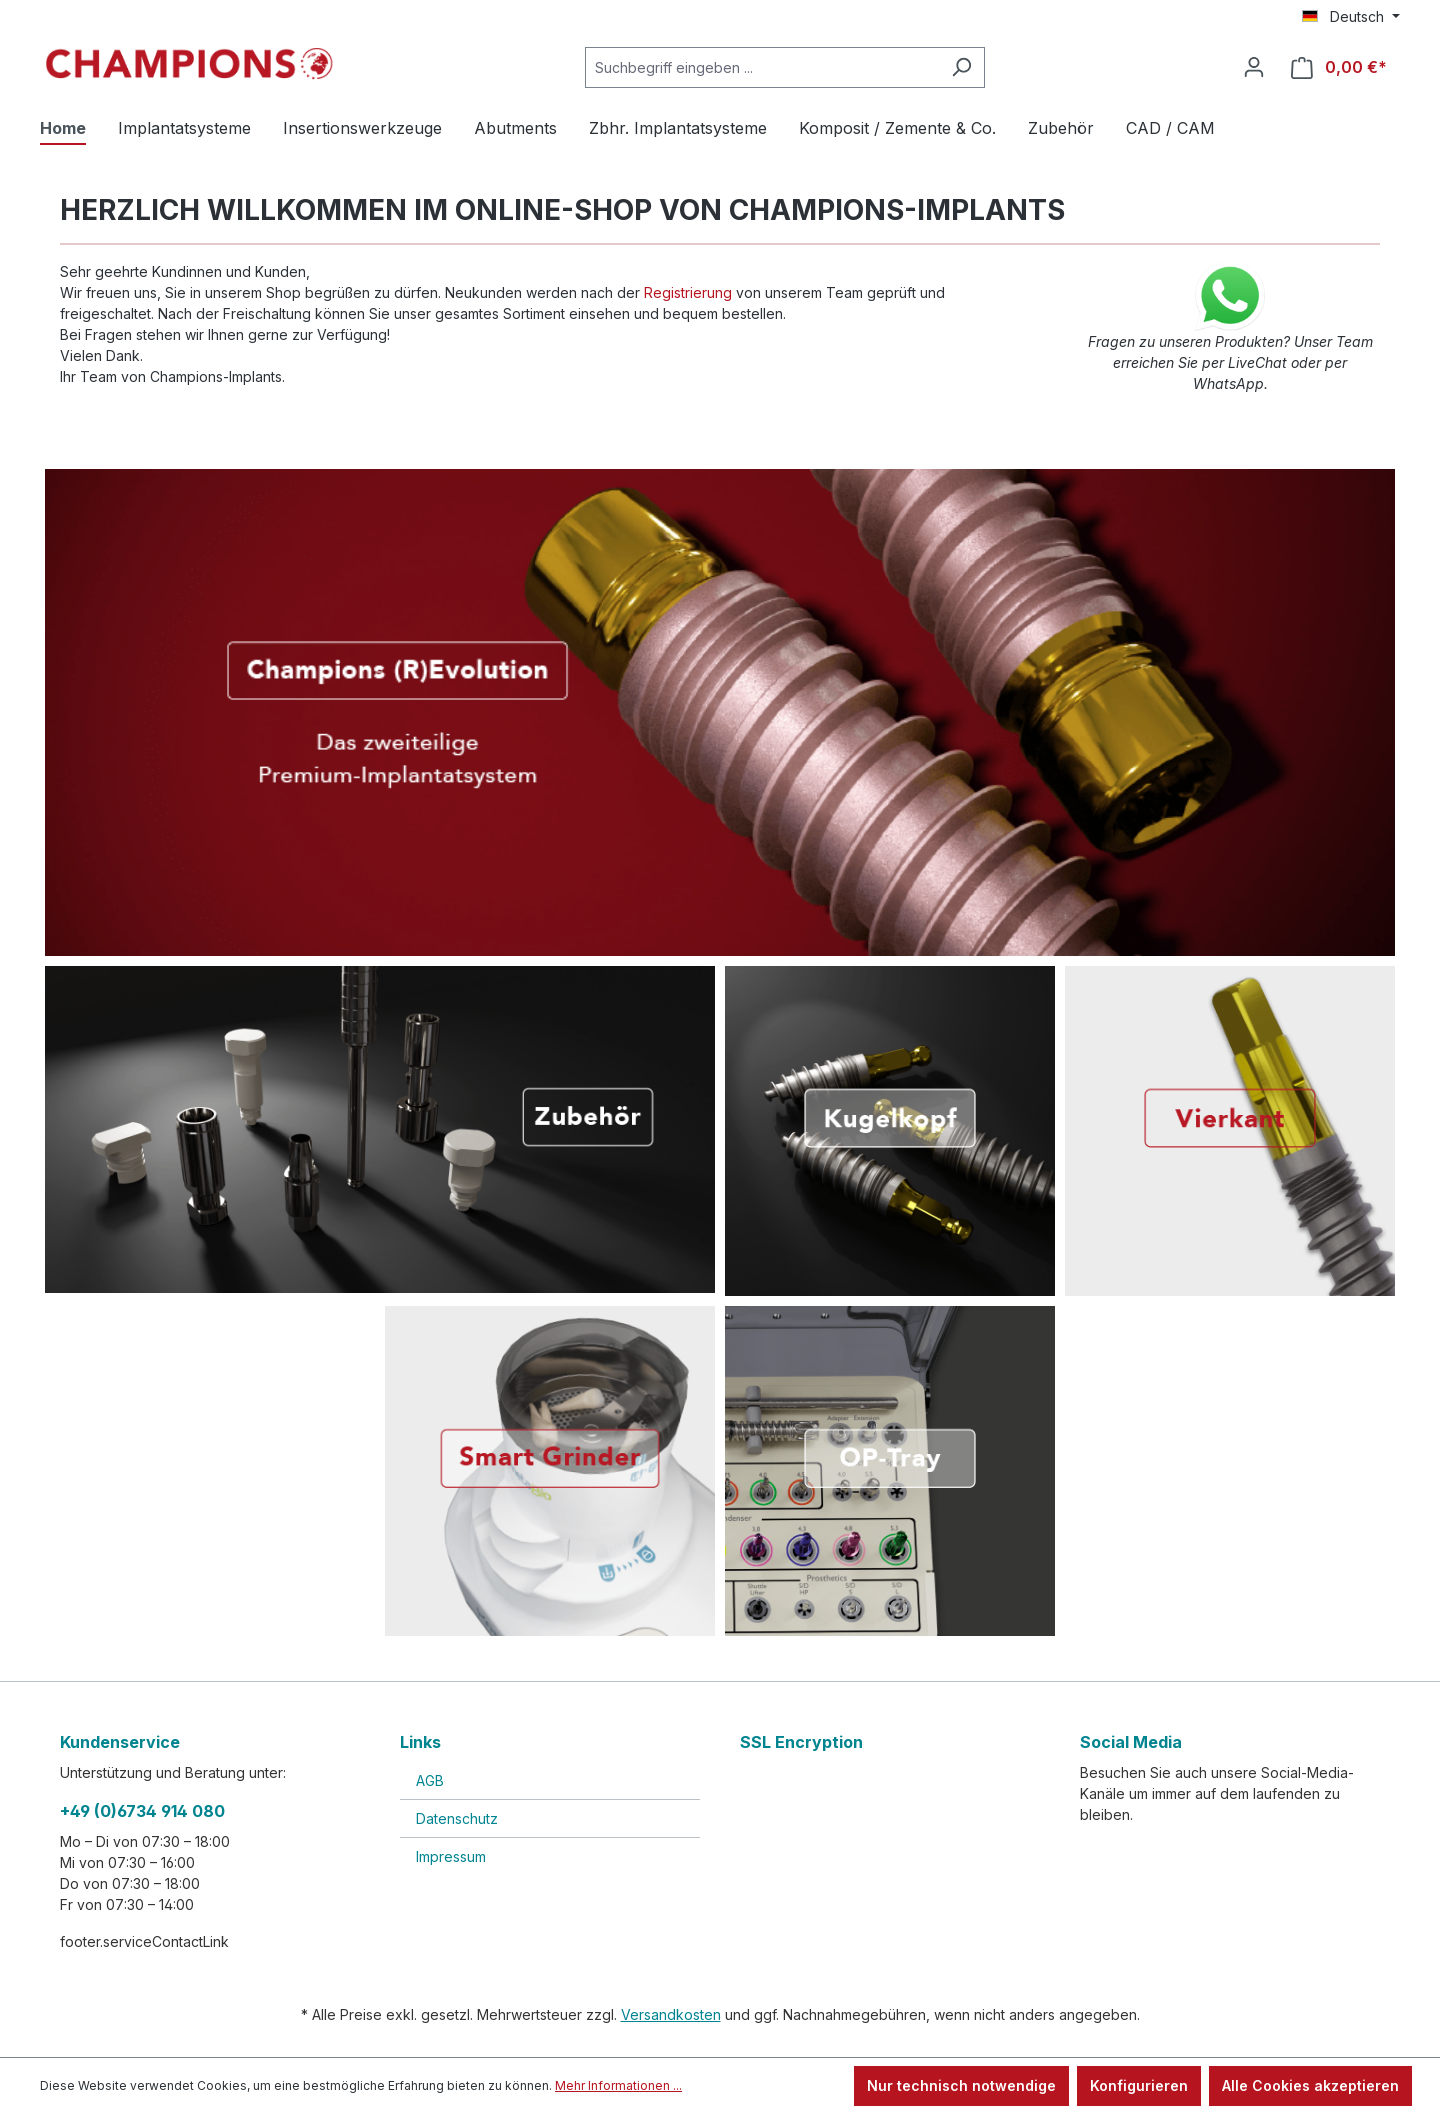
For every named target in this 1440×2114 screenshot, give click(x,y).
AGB (430, 1780)
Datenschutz (457, 1818)
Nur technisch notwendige (961, 2085)
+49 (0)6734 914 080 (142, 1811)
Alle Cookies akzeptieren (1310, 2085)
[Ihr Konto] (1254, 67)
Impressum (451, 1856)
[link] (890, 1814)
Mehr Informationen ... (618, 2085)
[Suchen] (961, 67)
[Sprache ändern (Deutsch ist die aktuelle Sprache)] (1351, 17)
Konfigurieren (1139, 2085)
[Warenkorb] (1339, 67)
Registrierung (688, 292)
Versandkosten (671, 2014)
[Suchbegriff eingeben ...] (762, 67)
